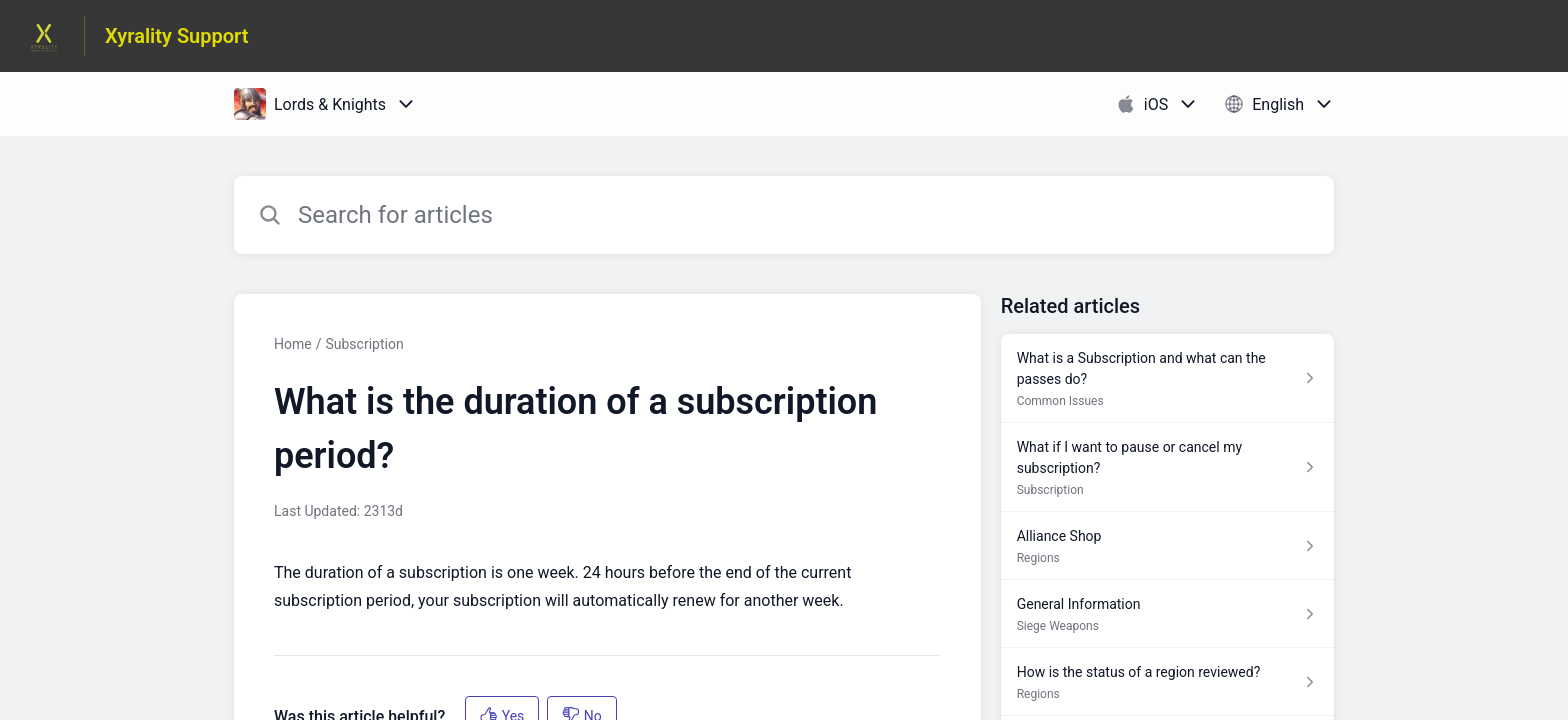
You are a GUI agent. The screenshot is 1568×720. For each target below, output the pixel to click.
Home (293, 344)
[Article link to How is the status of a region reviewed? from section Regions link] (1167, 682)
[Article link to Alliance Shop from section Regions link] (1167, 546)
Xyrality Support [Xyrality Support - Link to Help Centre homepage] (177, 36)
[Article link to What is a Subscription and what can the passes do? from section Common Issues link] (1167, 378)
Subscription (364, 344)
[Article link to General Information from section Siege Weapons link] (1167, 614)
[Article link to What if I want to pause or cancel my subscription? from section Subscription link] (1167, 467)
